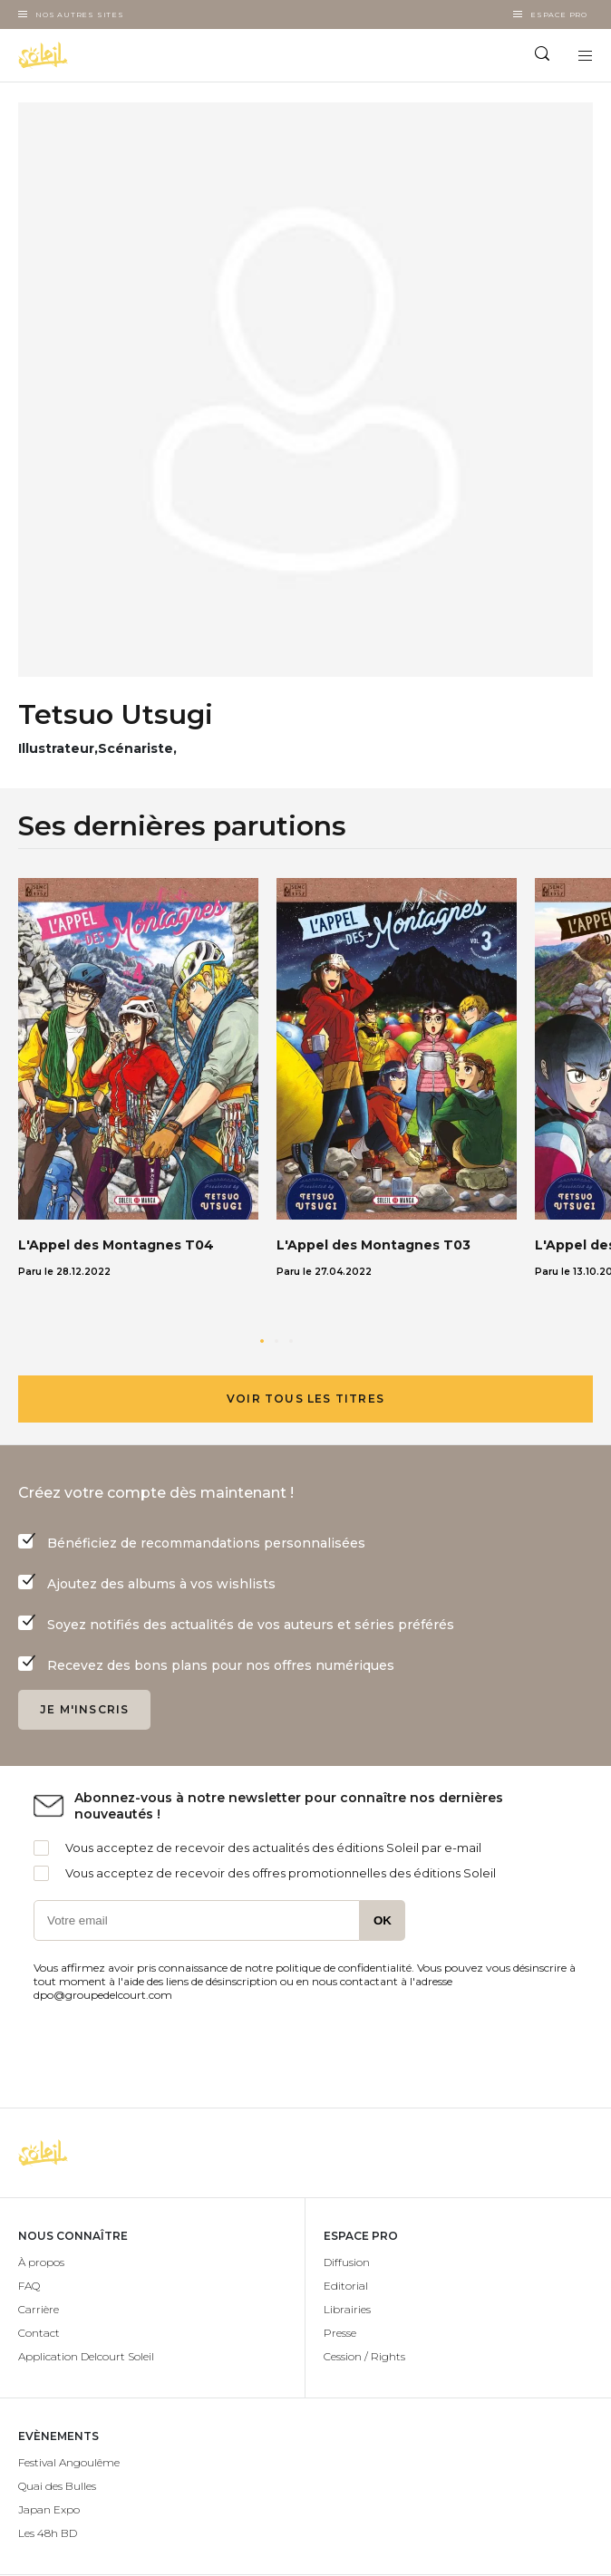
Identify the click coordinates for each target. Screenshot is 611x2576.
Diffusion (347, 2262)
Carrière (38, 2309)
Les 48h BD (47, 2533)
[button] (262, 1341)
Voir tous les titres (305, 1398)
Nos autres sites (79, 14)
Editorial (346, 2285)
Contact (39, 2333)
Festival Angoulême (69, 2462)
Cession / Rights (364, 2356)
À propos (41, 2262)
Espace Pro (558, 14)
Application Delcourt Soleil (86, 2356)
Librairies (347, 2309)
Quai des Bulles (57, 2486)
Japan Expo (49, 2509)
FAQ (29, 2285)
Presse (340, 2333)
